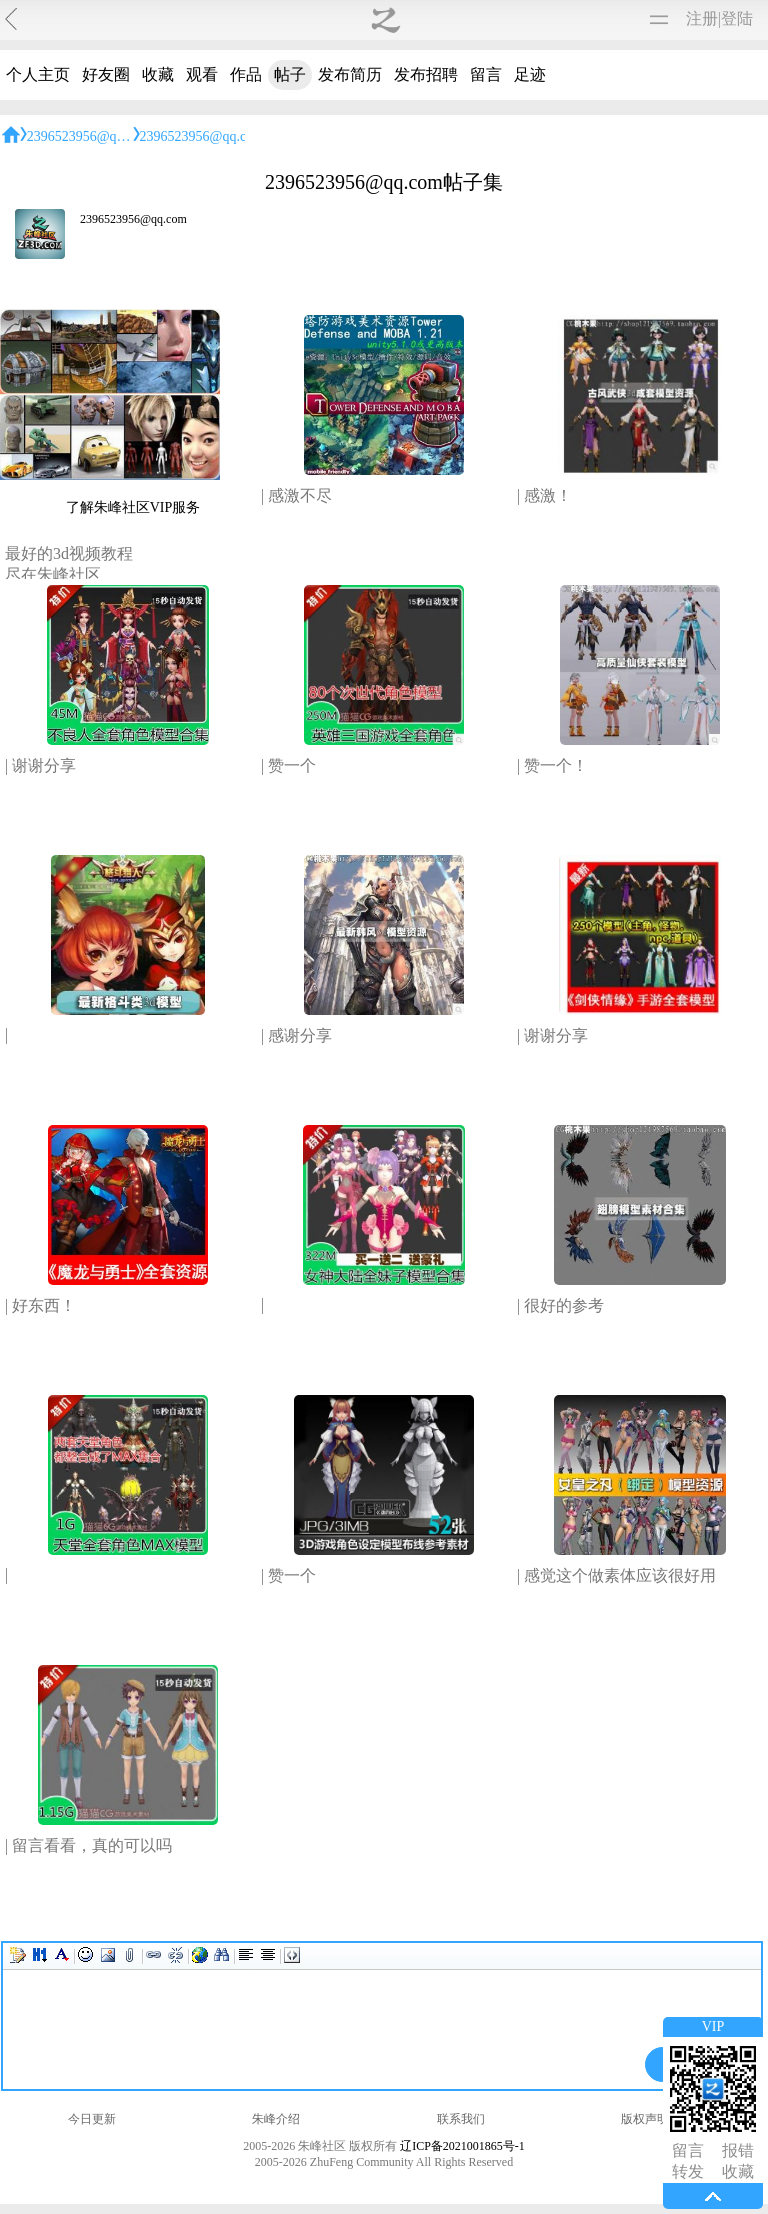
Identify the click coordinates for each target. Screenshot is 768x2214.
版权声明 (645, 2119)
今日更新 (92, 2119)
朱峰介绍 (276, 2119)
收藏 (158, 74)
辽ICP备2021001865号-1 (462, 2146)
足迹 (530, 74)
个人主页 (38, 74)
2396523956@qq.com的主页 (110, 136)
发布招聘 (426, 74)
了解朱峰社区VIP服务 (133, 507)
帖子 (290, 74)
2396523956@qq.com (133, 219)
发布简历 (350, 74)
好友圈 (106, 74)
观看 (202, 74)
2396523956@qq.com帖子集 (223, 136)
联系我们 (461, 2119)
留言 (486, 74)
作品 (246, 74)
